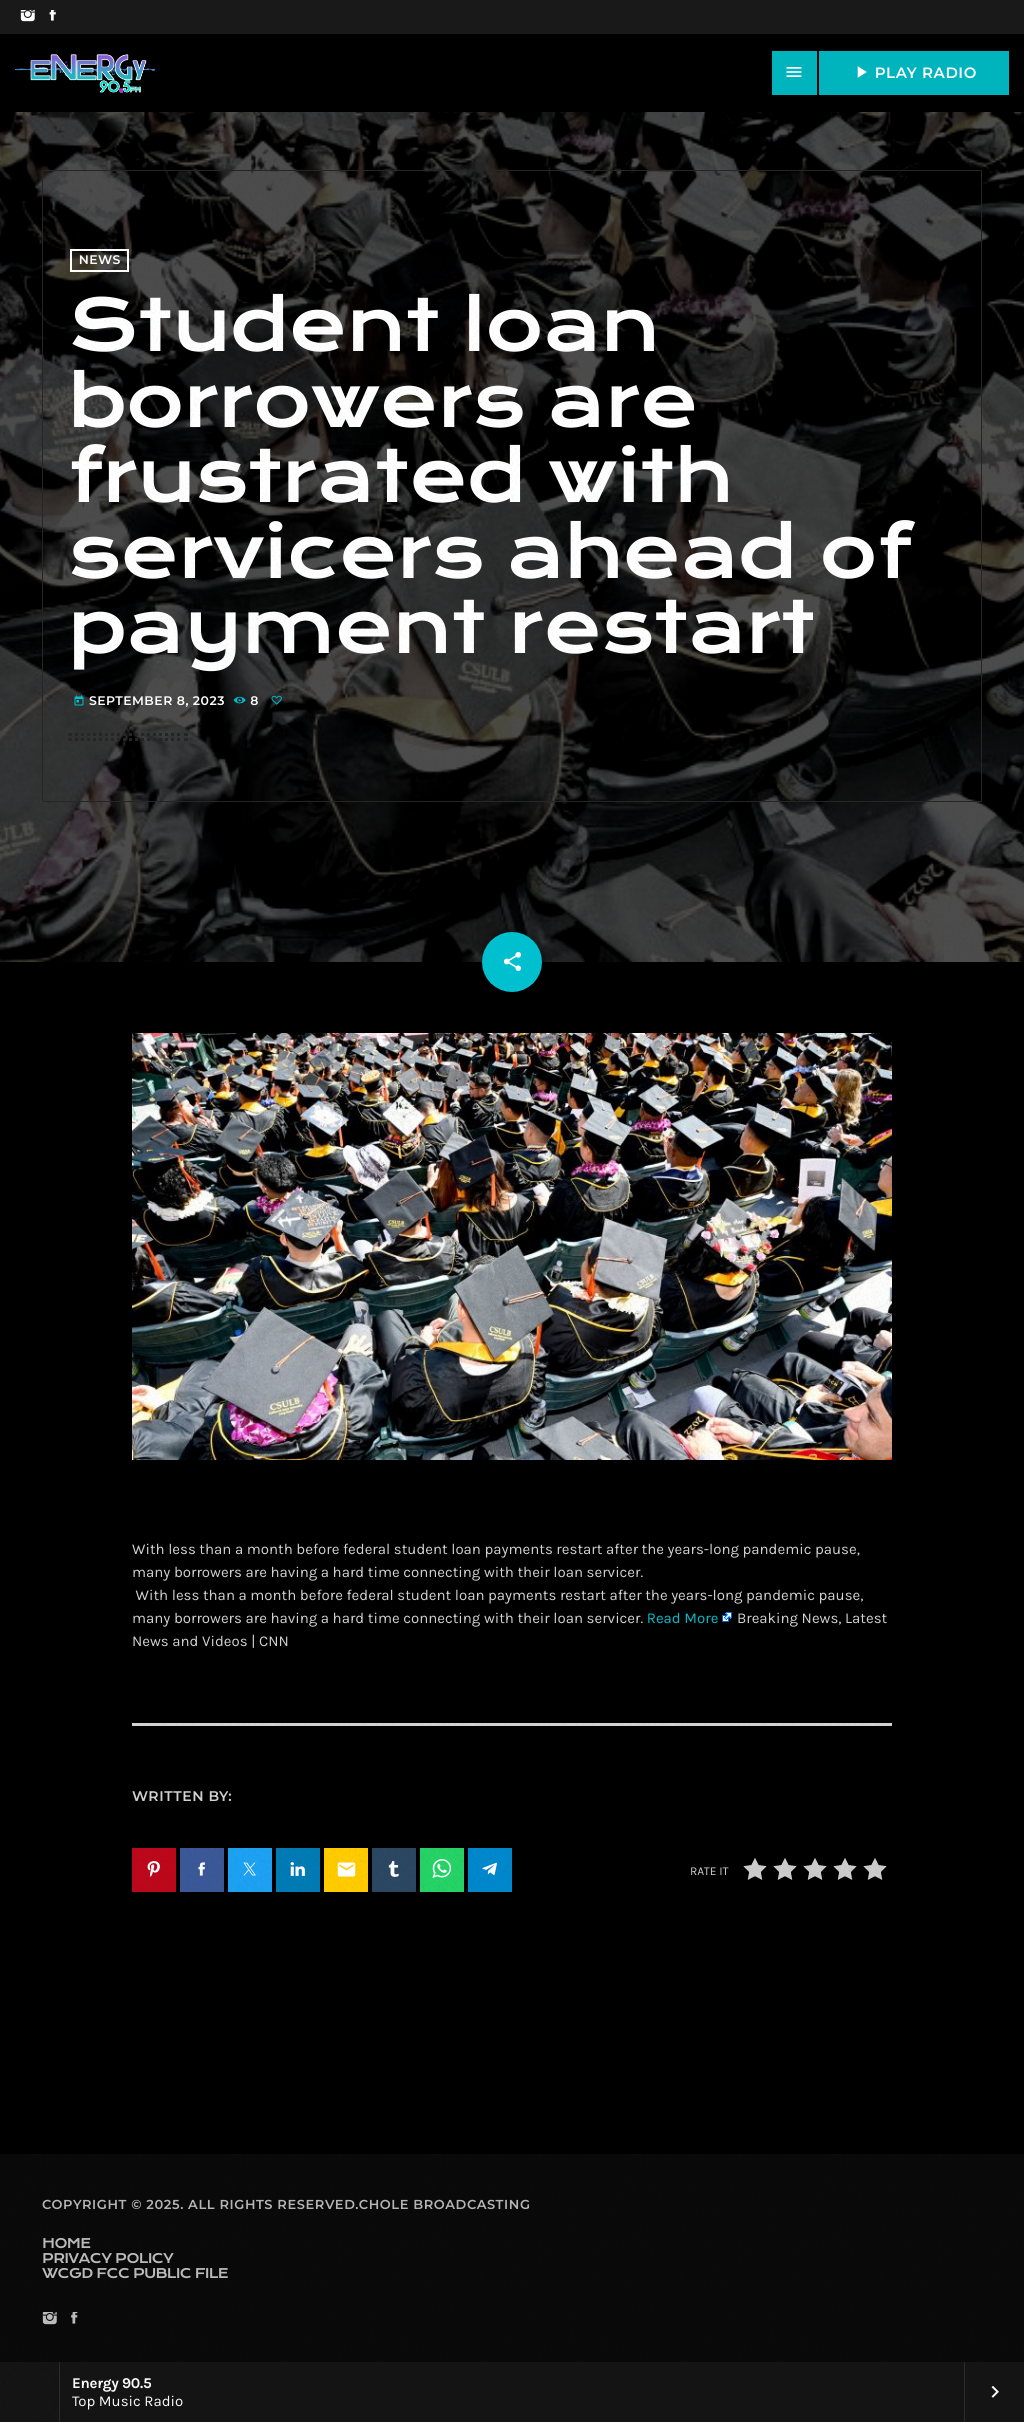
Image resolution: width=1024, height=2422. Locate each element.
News (100, 260)
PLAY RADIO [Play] (914, 72)
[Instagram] (27, 17)
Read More (683, 1618)
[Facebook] (52, 17)
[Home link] (85, 73)
